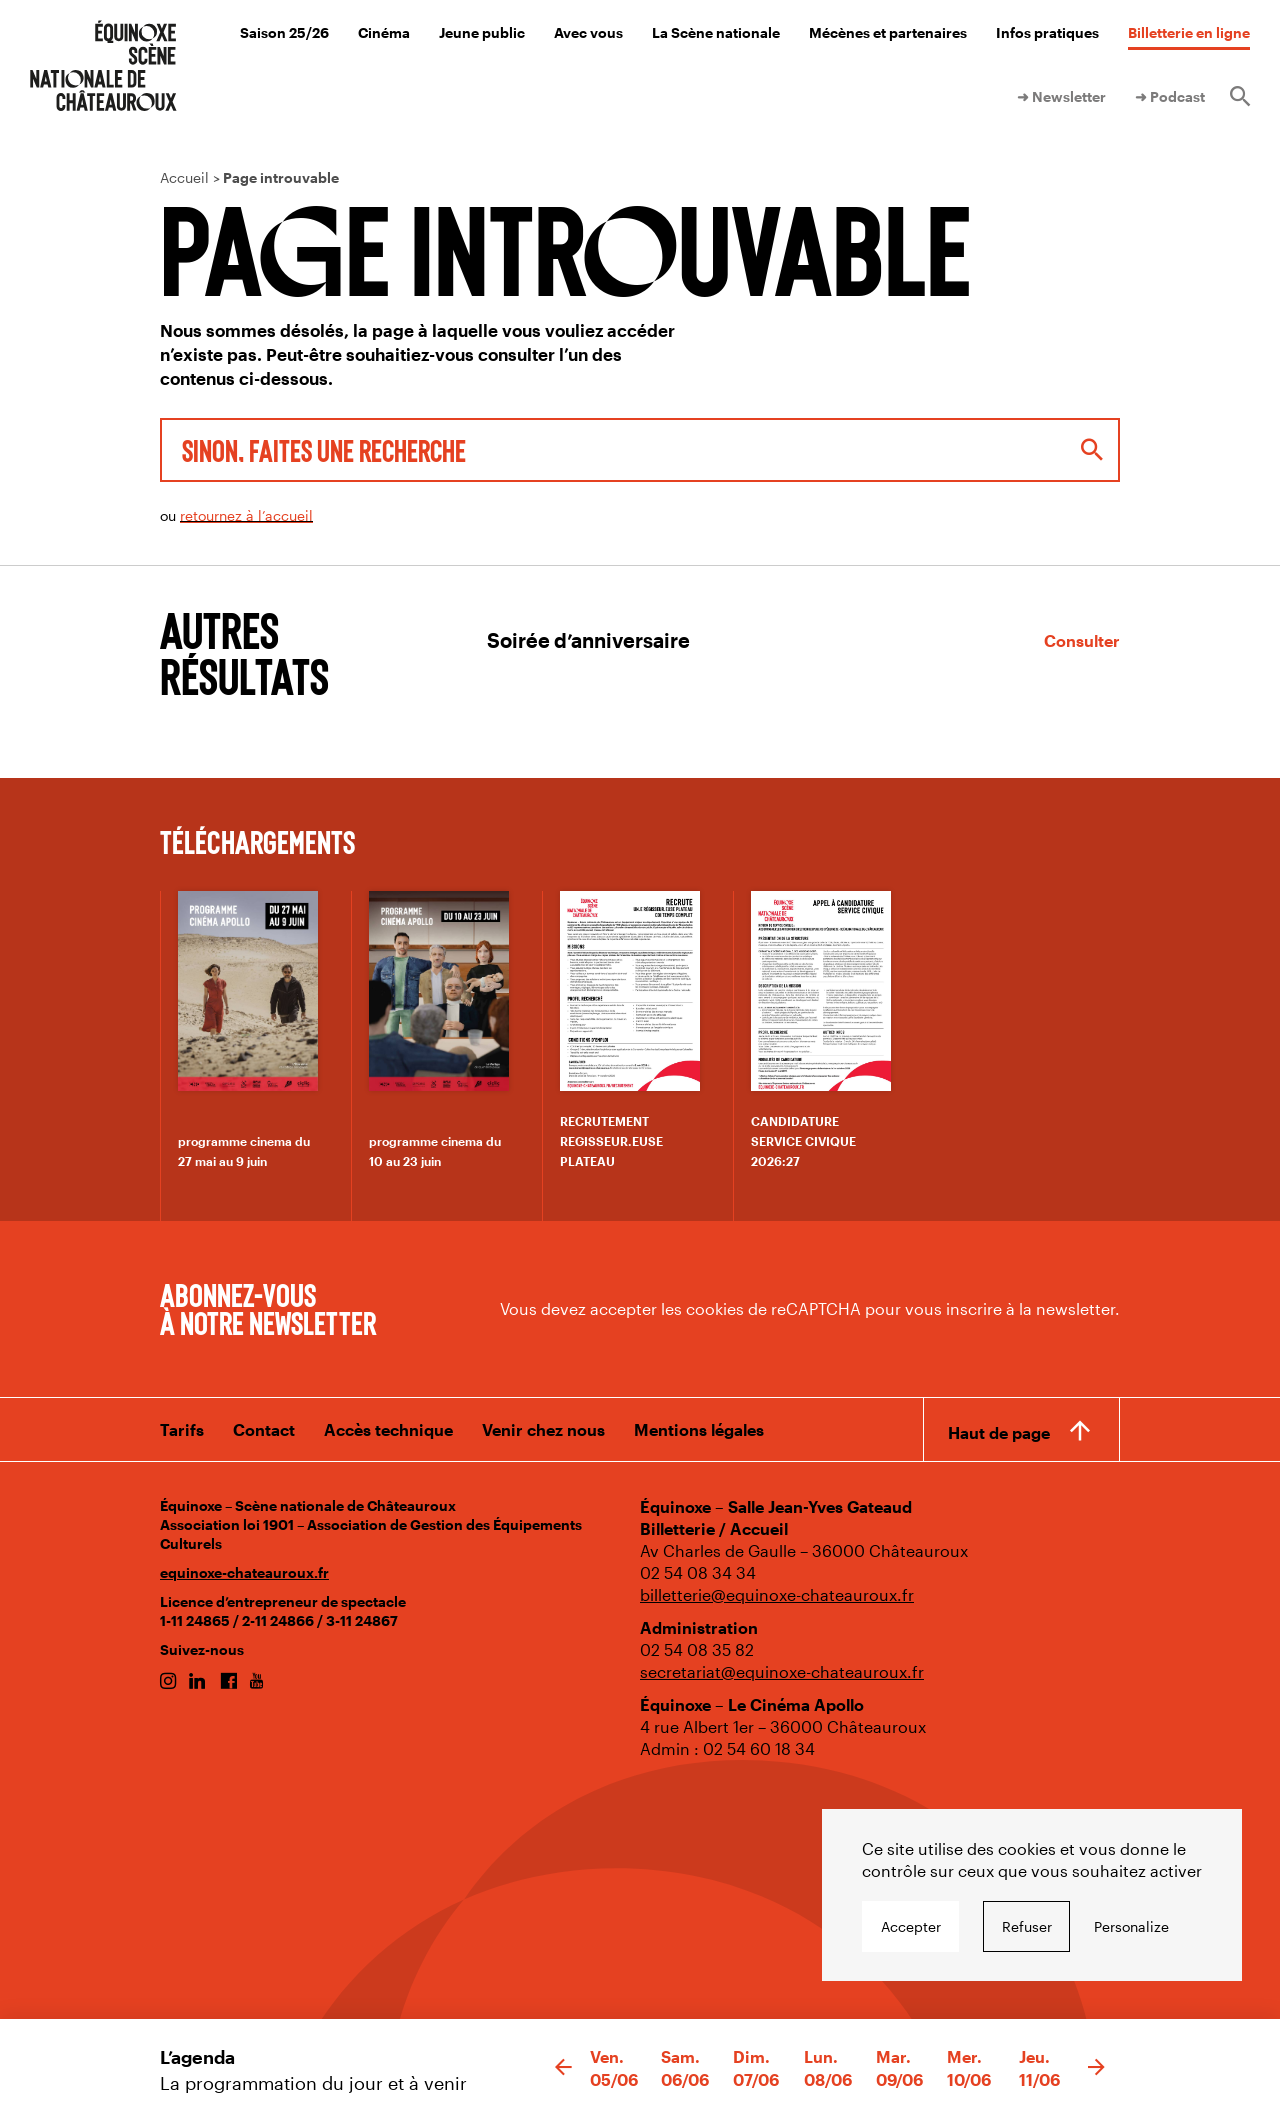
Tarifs (182, 1429)
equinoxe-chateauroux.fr (244, 1572)
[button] (563, 2068)
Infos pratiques (1047, 32)
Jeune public (482, 32)
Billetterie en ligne (1189, 32)
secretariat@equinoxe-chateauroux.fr (782, 1671)
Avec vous (588, 32)
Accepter (911, 1926)
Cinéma (384, 32)
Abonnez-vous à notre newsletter (268, 1308)
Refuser (1027, 1926)
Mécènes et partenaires (888, 32)
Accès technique (388, 1429)
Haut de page (999, 1432)
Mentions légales (699, 1429)
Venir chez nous (543, 1429)
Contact (264, 1429)
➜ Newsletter (1061, 96)
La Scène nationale (716, 32)
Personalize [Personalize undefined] (1131, 1926)
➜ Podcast (1170, 96)
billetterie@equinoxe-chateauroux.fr (777, 1594)
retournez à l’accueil (246, 515)
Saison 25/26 (284, 32)
